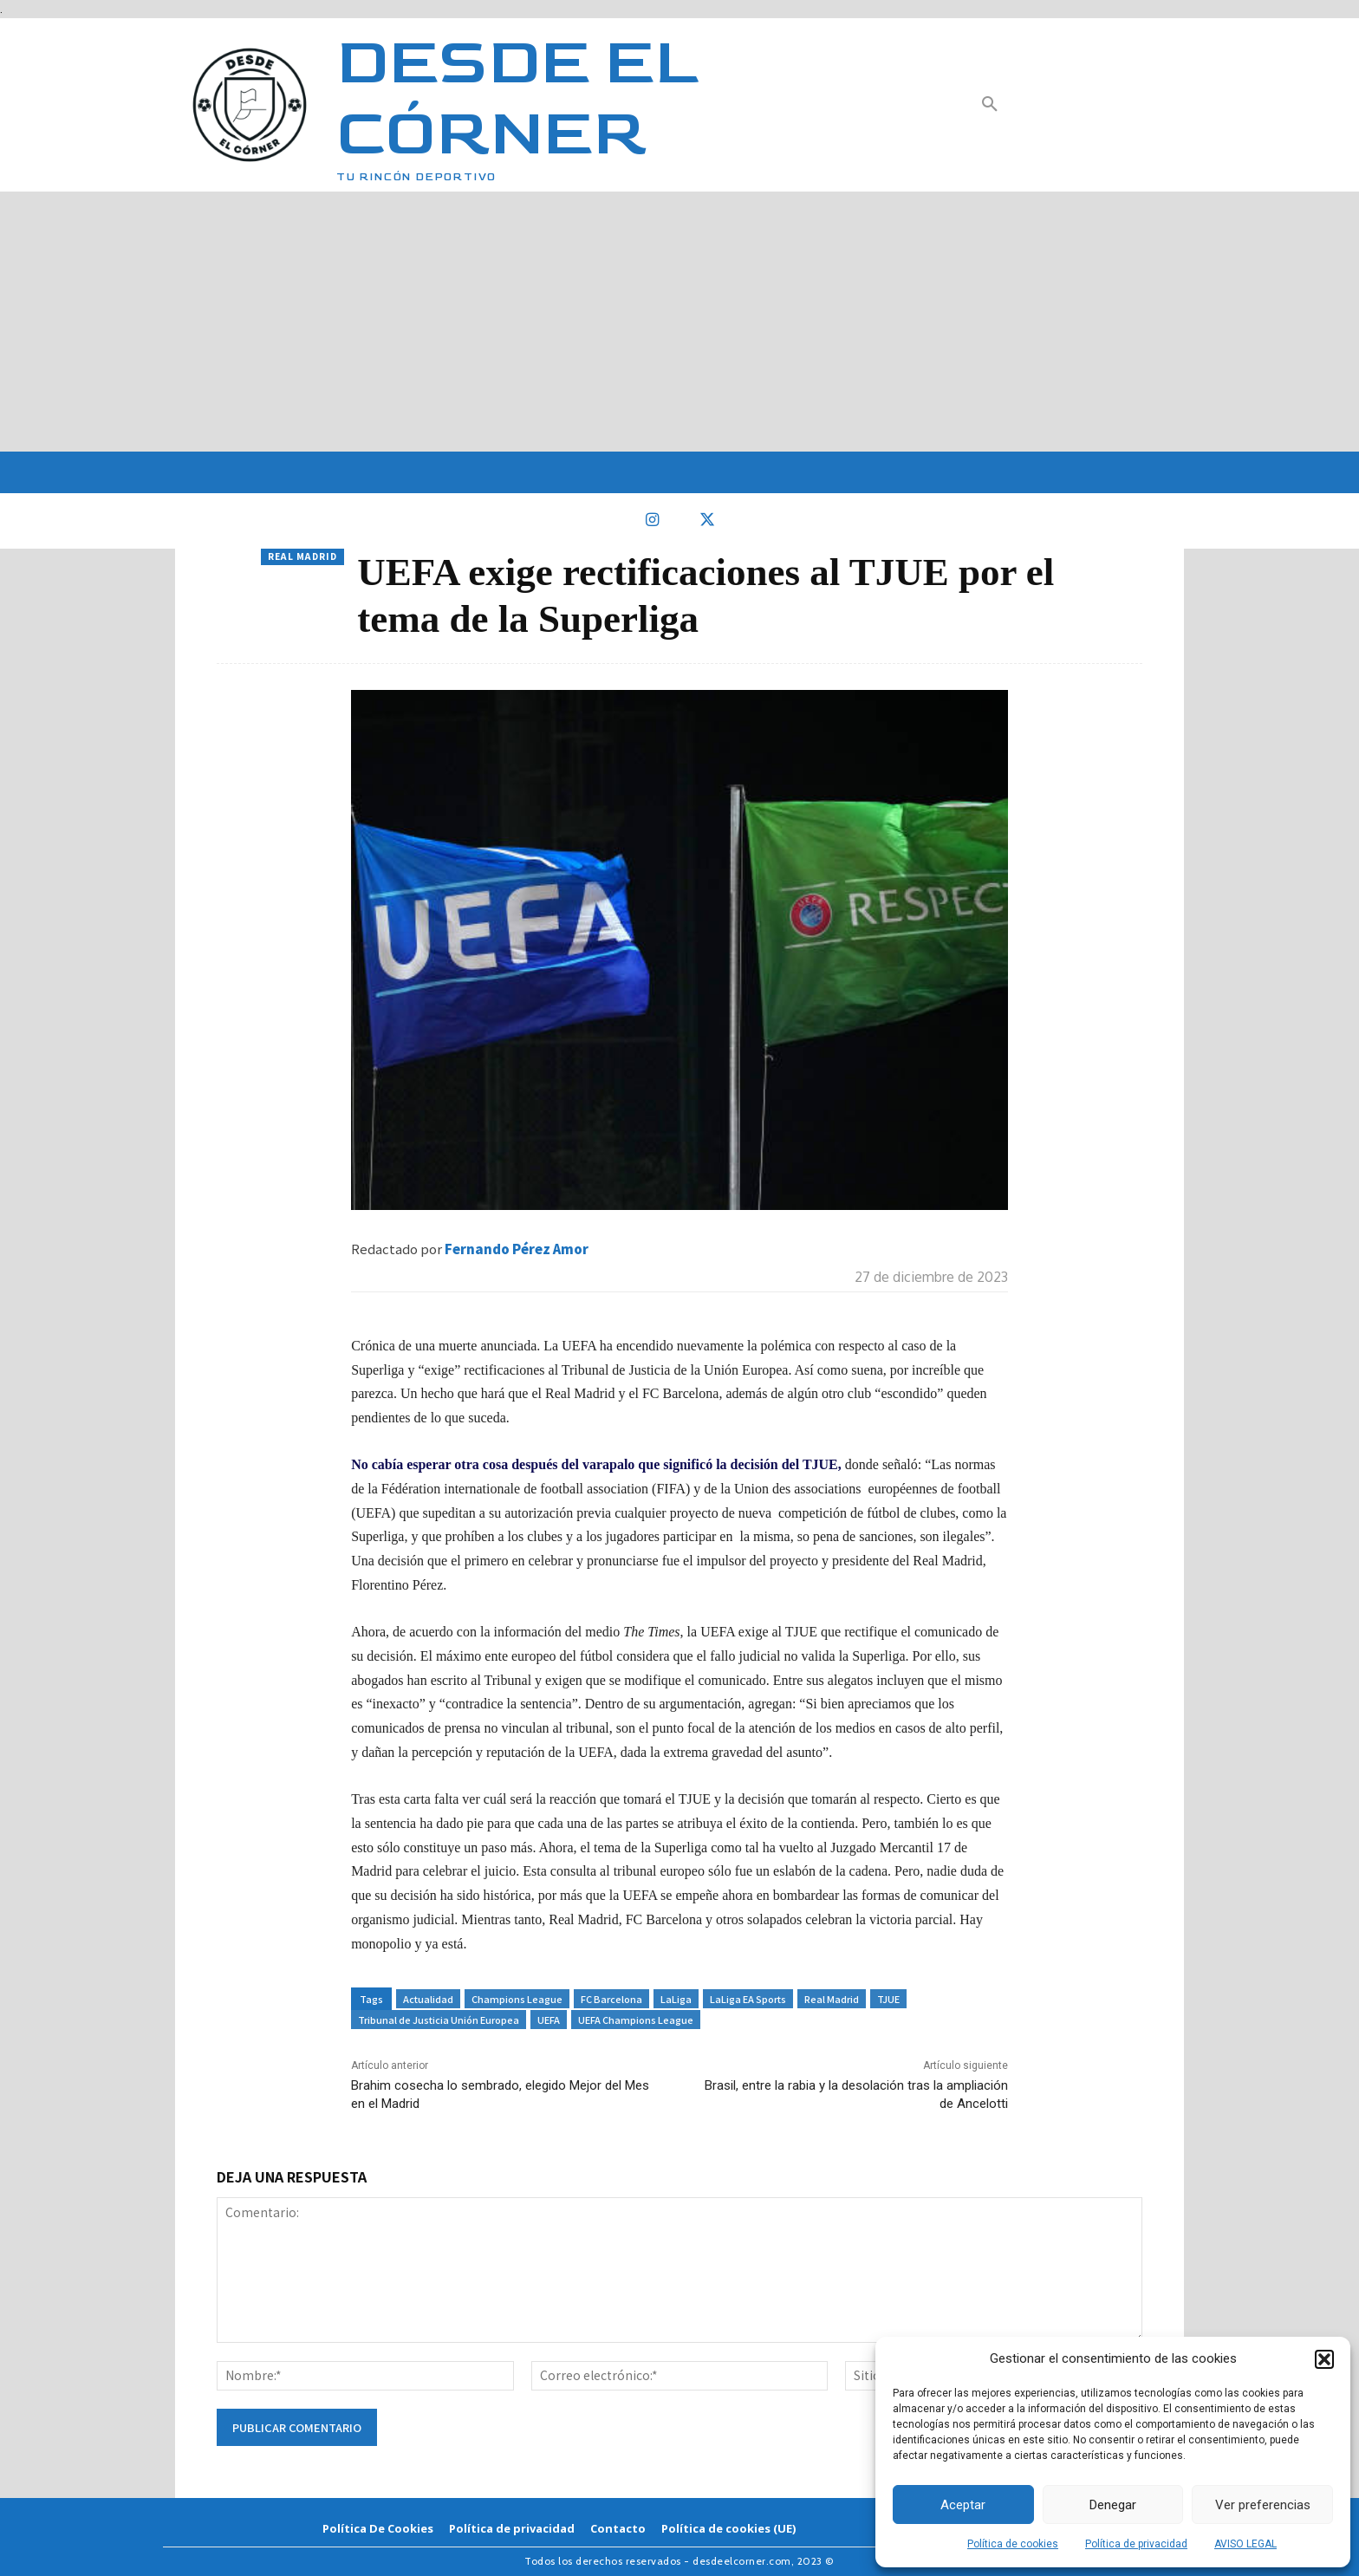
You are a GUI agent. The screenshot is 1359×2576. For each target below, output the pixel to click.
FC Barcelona (611, 1999)
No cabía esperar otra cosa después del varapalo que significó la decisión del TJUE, (596, 1464)
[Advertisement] (679, 321)
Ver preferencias (1262, 2505)
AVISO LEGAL (1245, 2544)
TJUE (888, 1999)
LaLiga (676, 1999)
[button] (1324, 2359)
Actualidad (428, 1999)
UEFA (548, 2019)
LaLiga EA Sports (748, 1999)
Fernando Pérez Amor (516, 1248)
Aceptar (962, 2505)
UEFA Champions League (635, 2019)
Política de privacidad (1136, 2544)
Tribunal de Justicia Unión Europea (438, 2019)
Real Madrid (302, 557)
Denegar (1112, 2505)
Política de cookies (1012, 2544)
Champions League (516, 1999)
